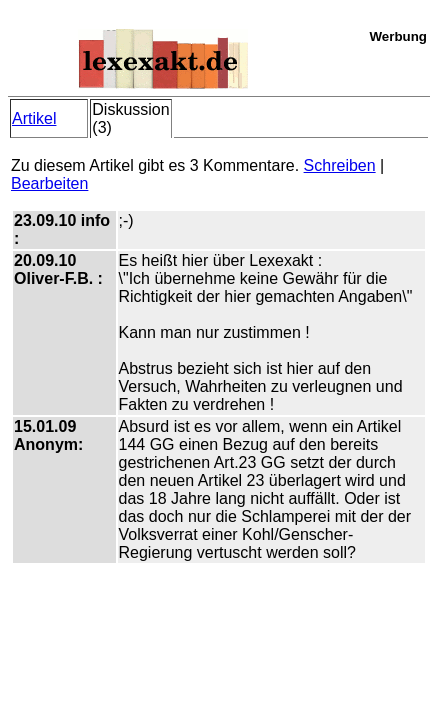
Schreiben (340, 165)
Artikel (34, 118)
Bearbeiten (49, 183)
